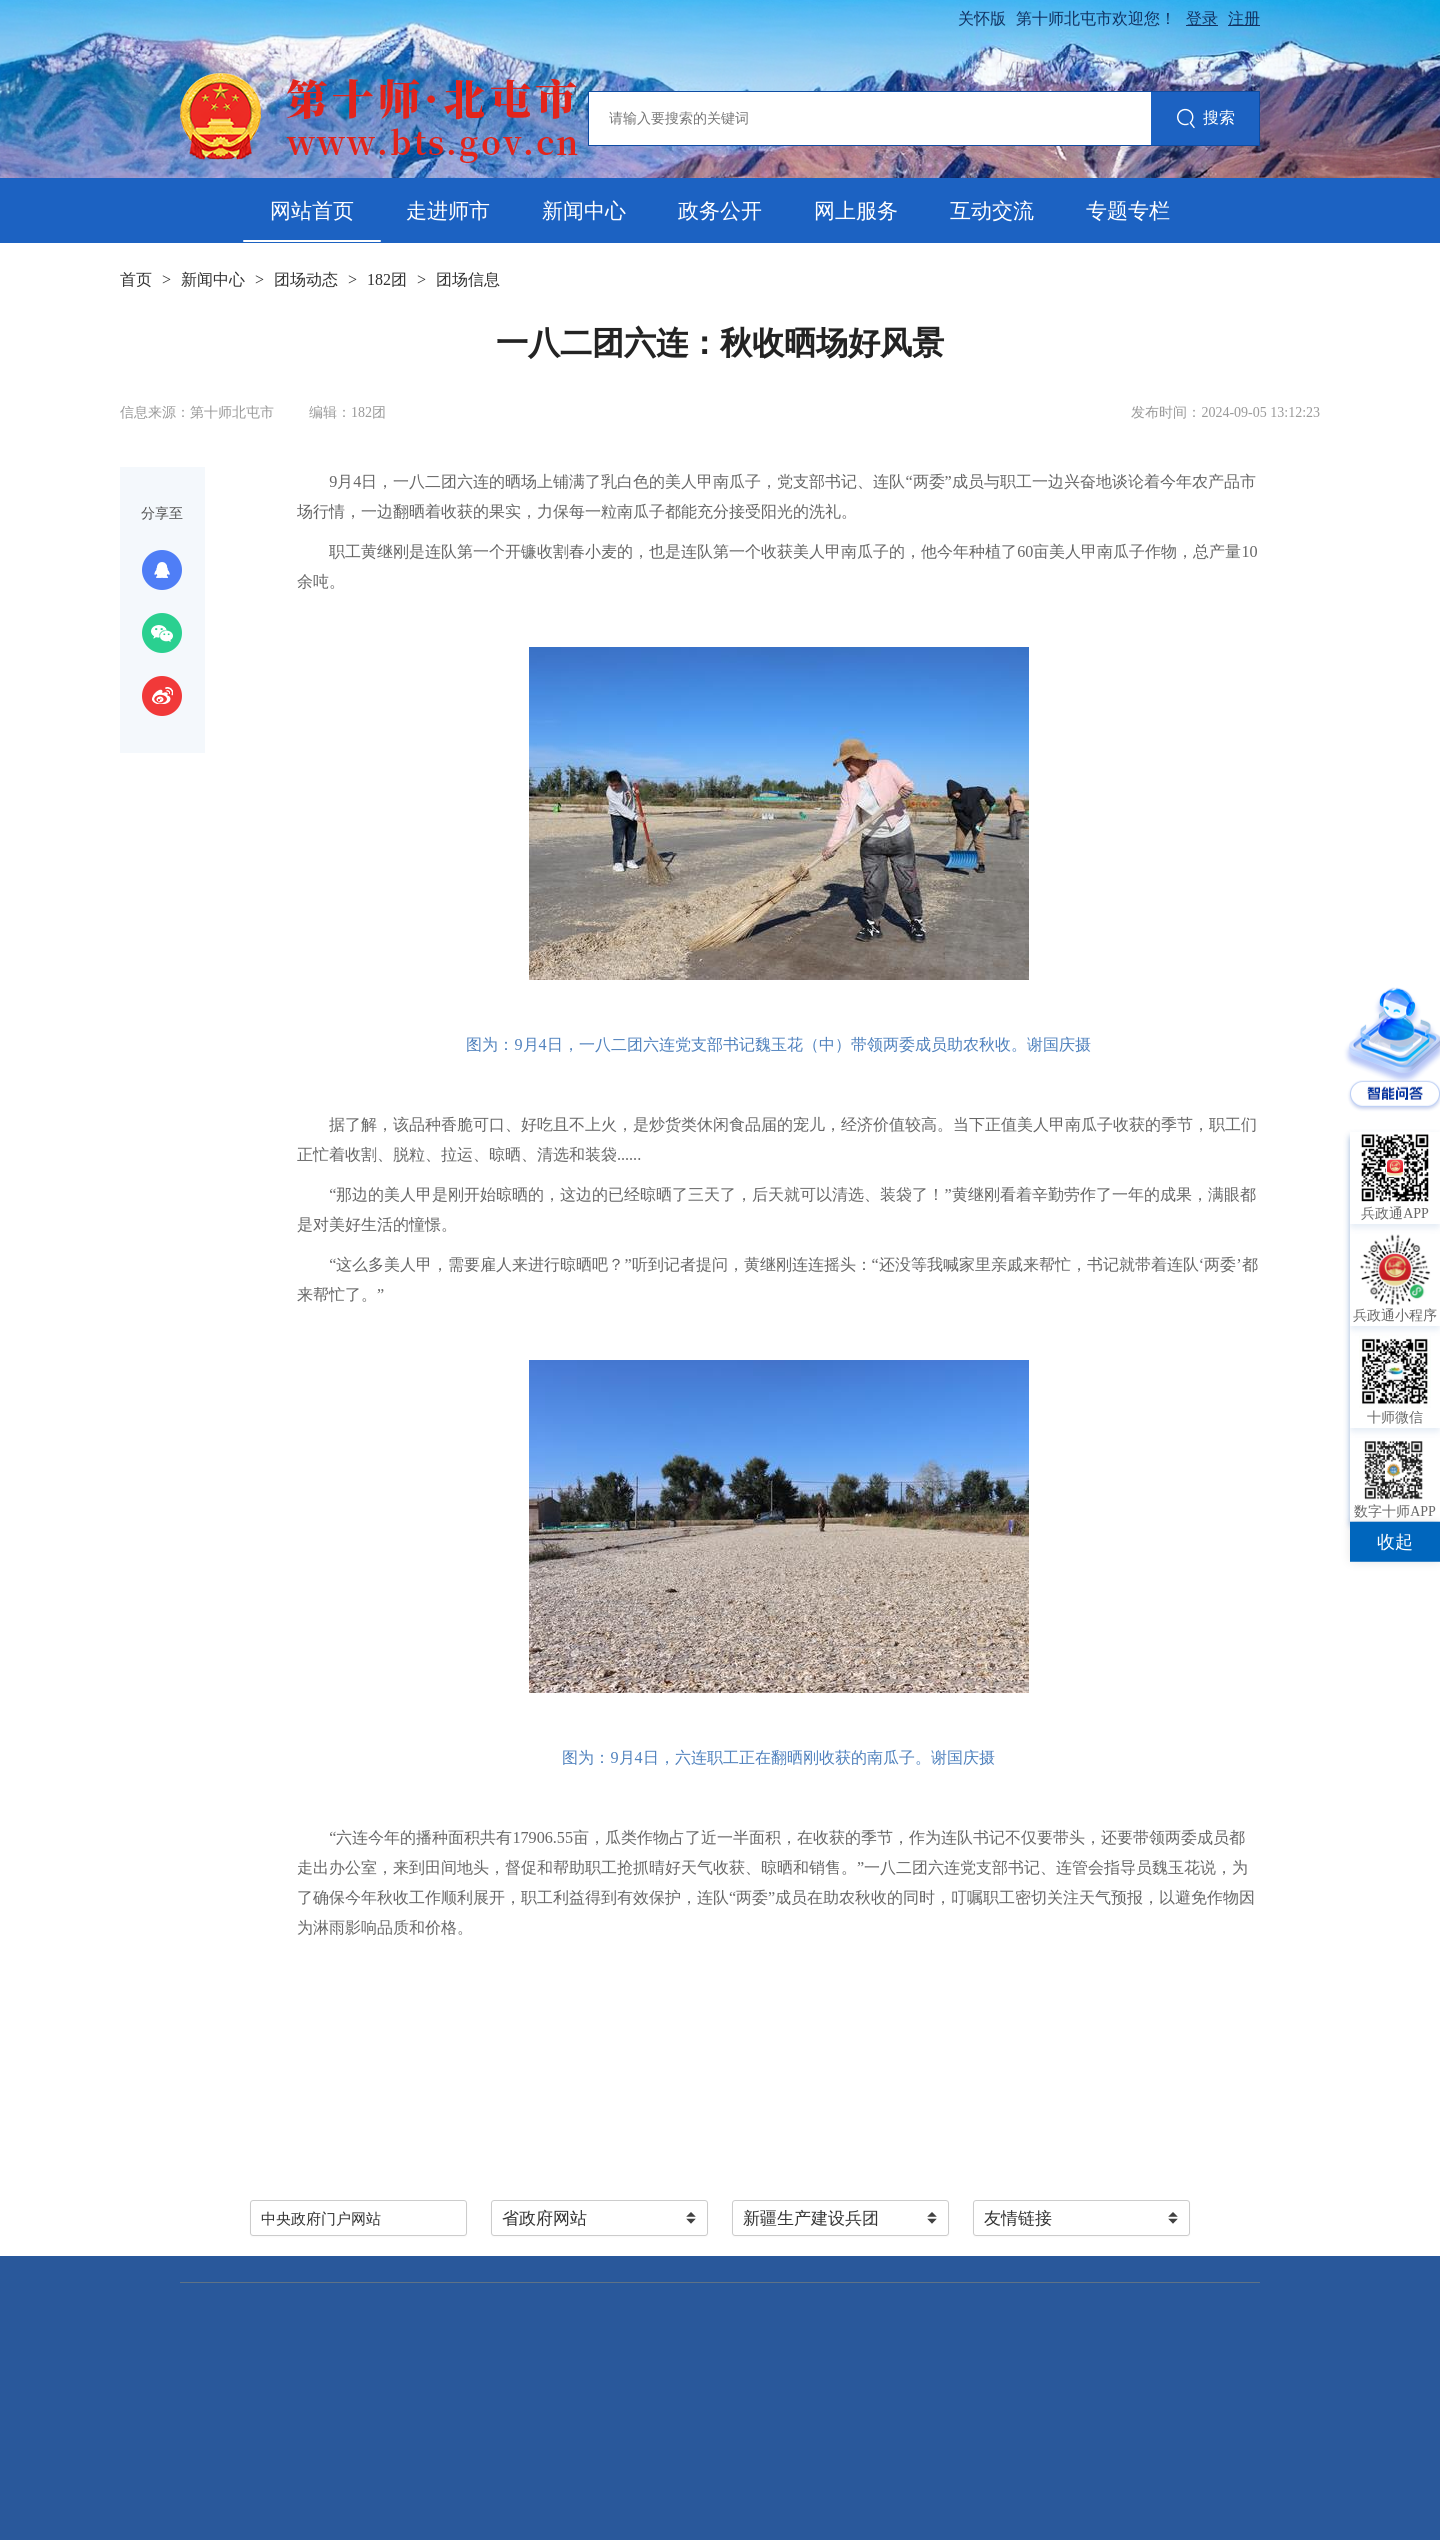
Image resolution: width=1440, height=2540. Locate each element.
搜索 (1205, 119)
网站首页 (312, 211)
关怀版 (982, 18)
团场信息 (468, 279)
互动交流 (992, 211)
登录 (1202, 18)
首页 (136, 279)
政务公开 (720, 211)
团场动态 (306, 279)
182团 (387, 279)
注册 (1244, 18)
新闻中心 (584, 211)
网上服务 (856, 211)
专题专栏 (1128, 211)
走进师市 (448, 211)
